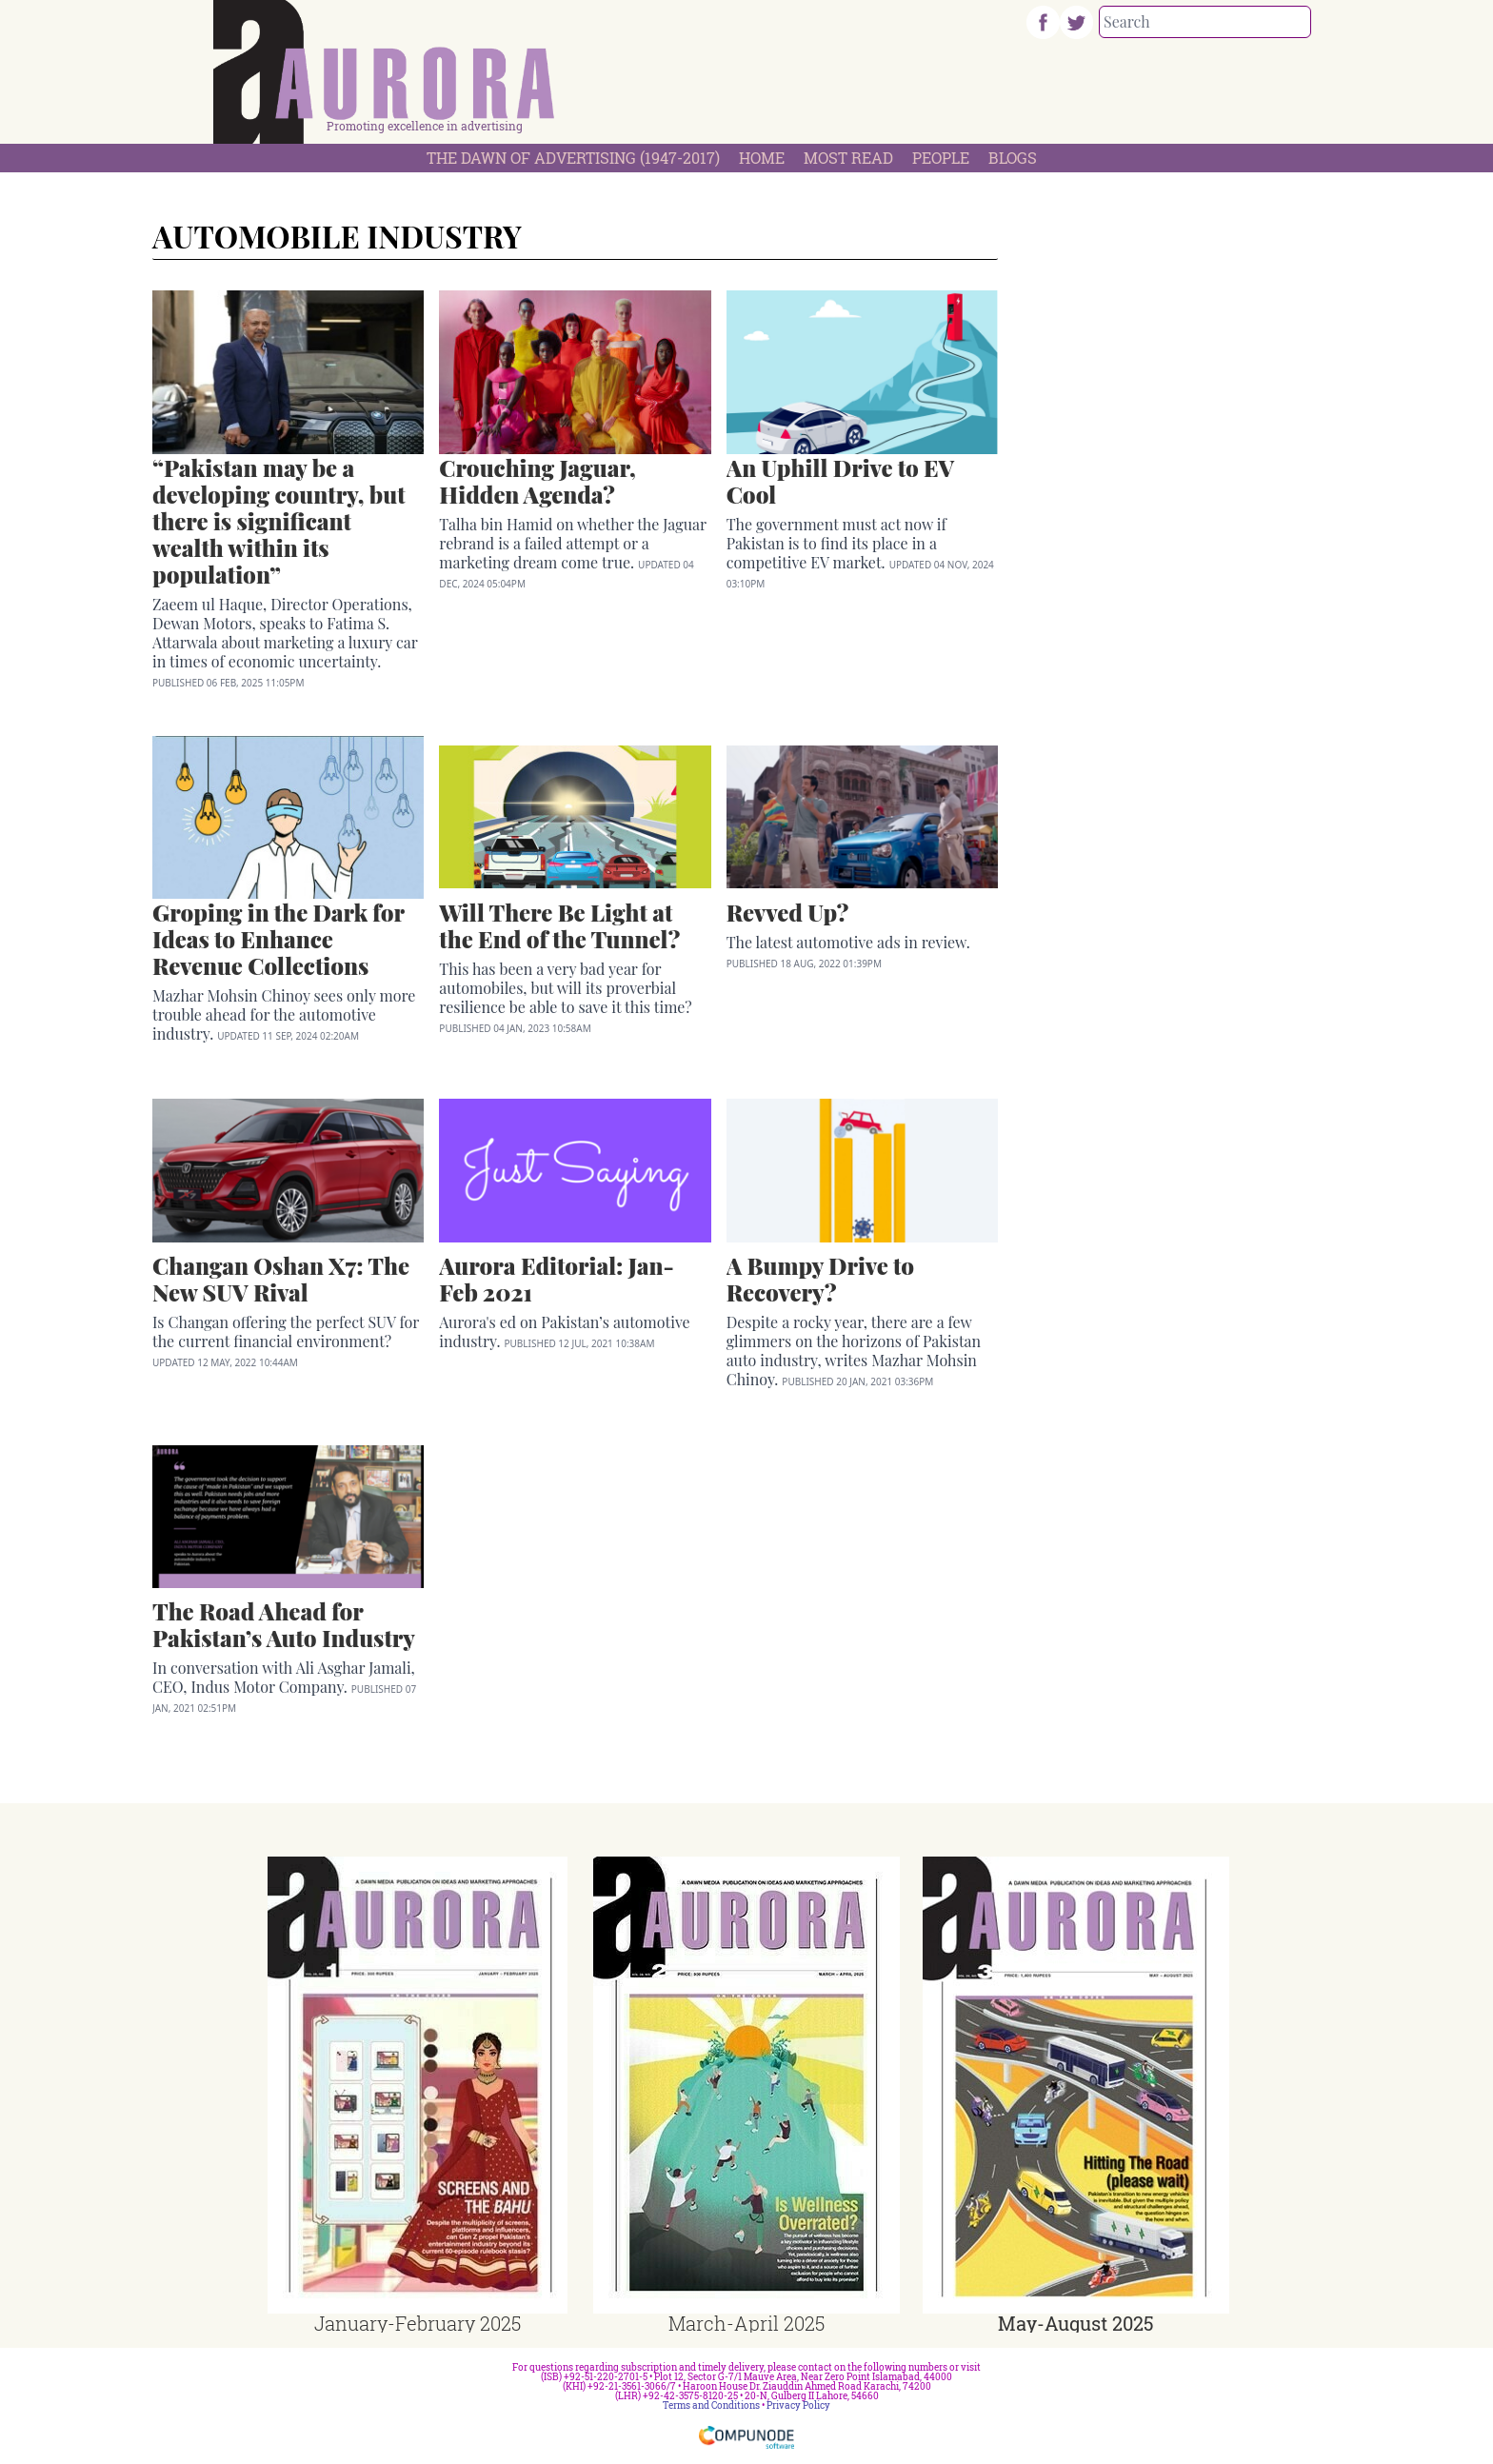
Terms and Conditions (711, 2405)
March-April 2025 (746, 2323)
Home (762, 158)
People (940, 158)
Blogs (1012, 158)
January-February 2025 (417, 2323)
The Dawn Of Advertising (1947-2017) (573, 158)
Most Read (848, 158)
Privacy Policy (798, 2405)
